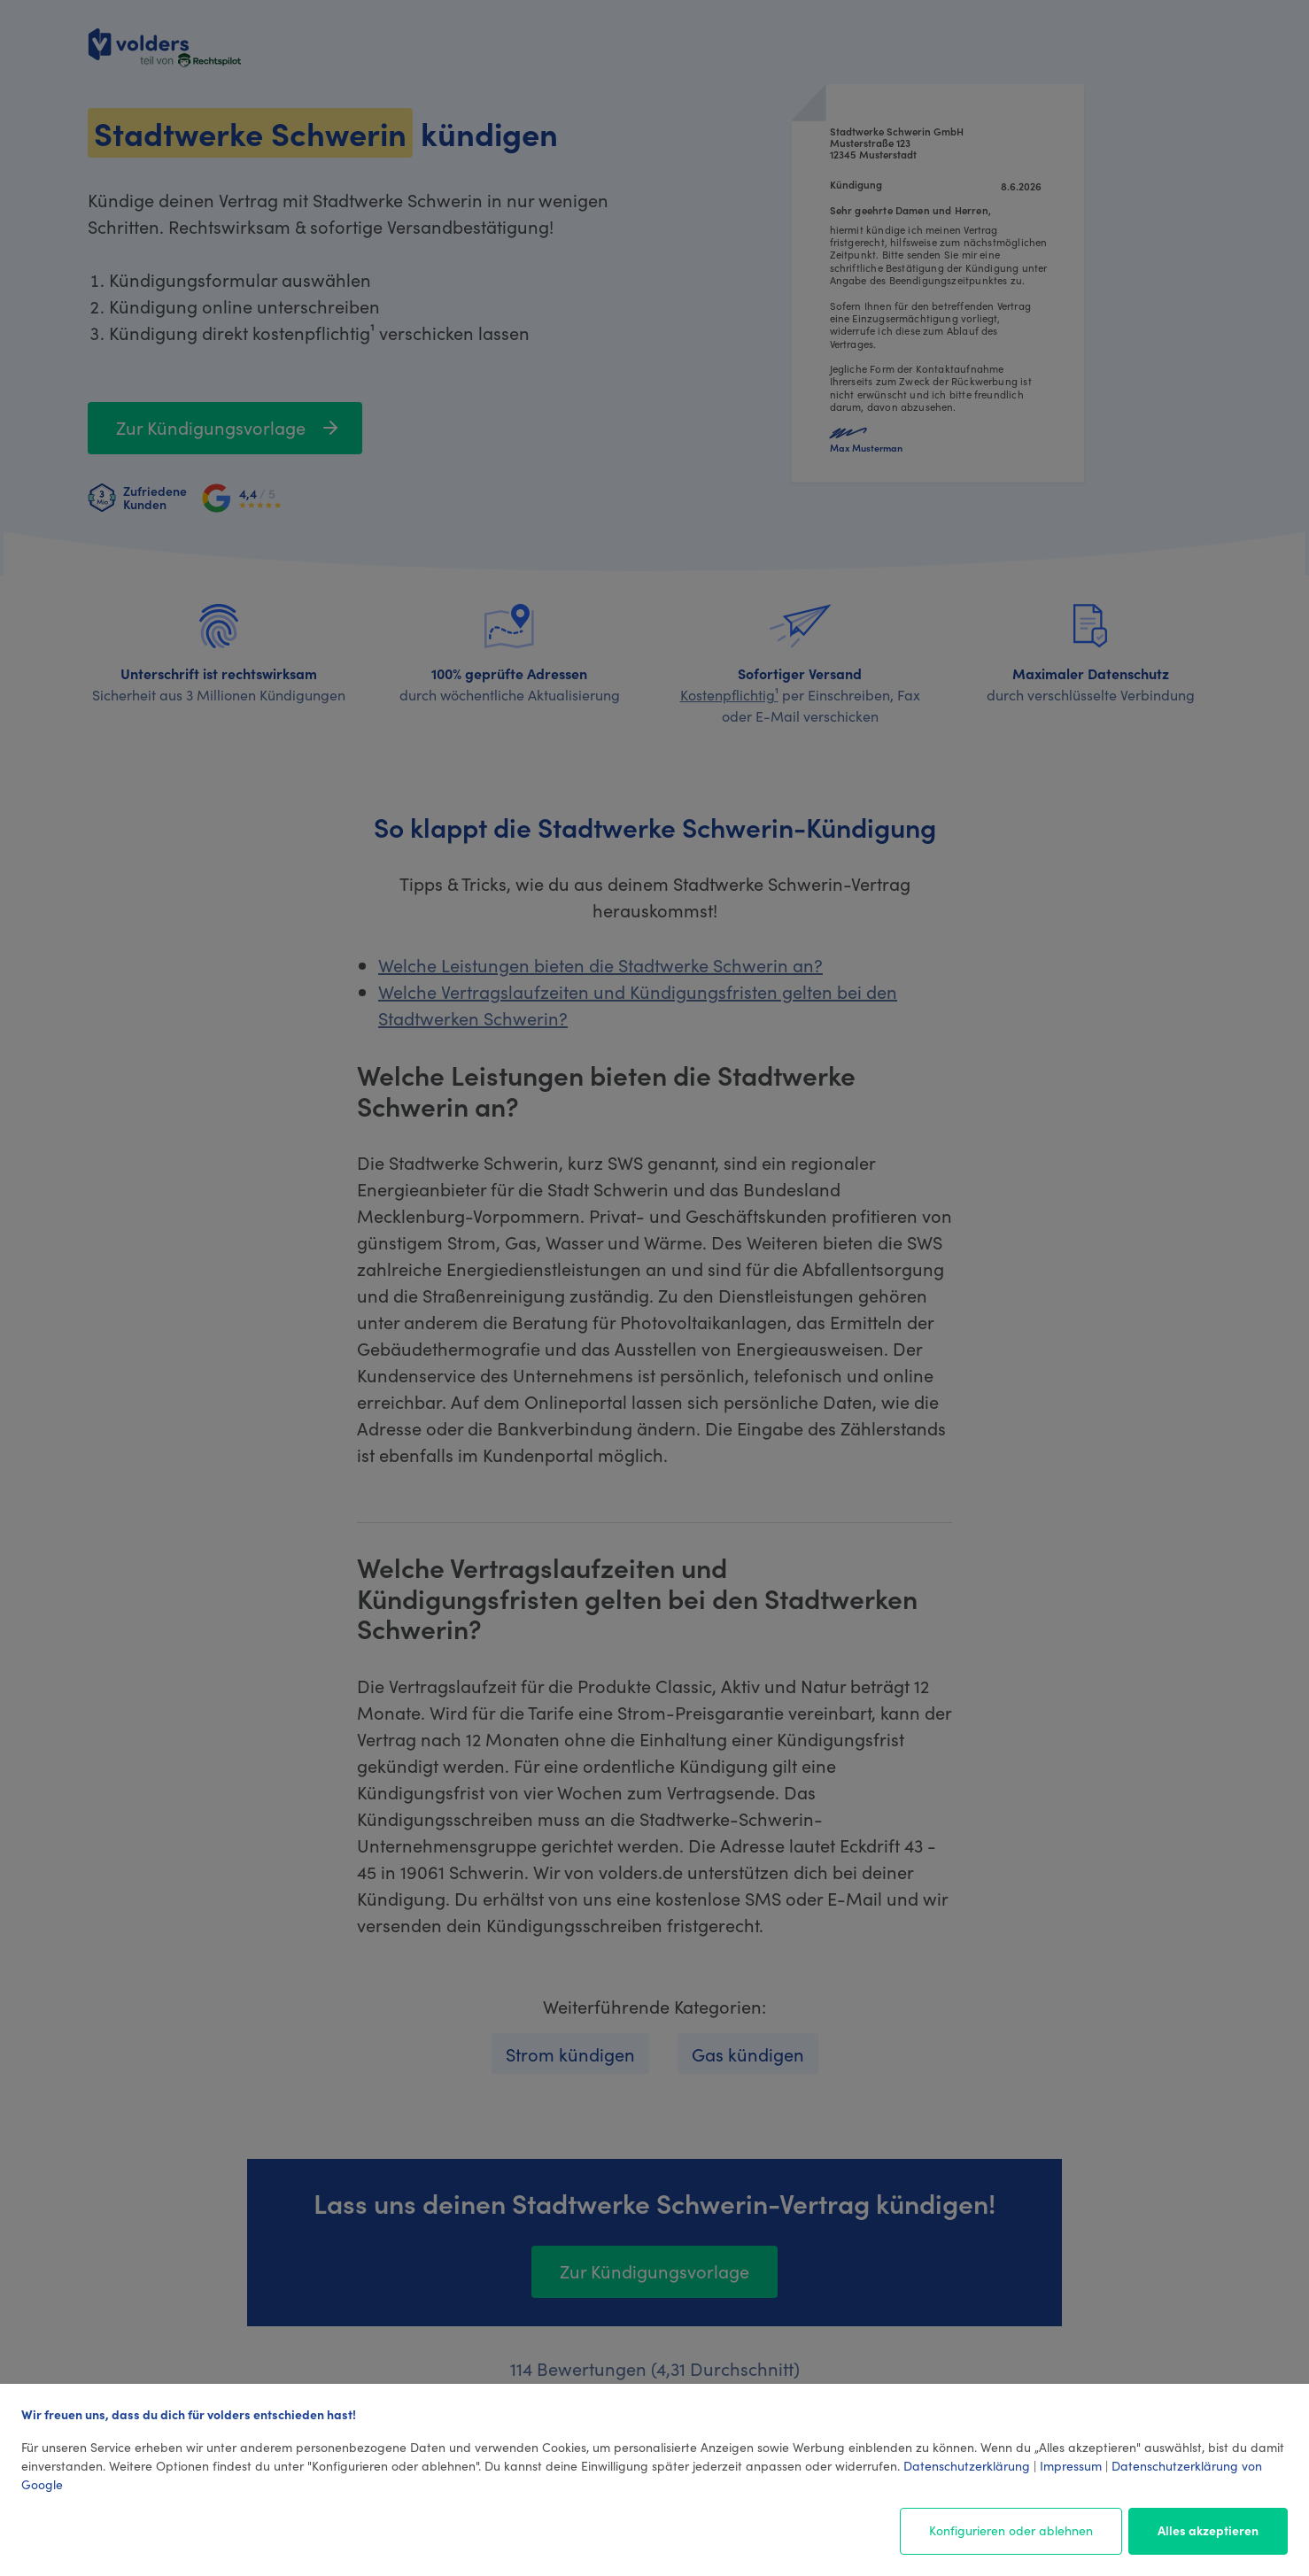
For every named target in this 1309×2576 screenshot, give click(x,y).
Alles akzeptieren (1208, 2530)
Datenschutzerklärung (966, 2465)
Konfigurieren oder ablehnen (1011, 2530)
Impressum (1071, 2465)
